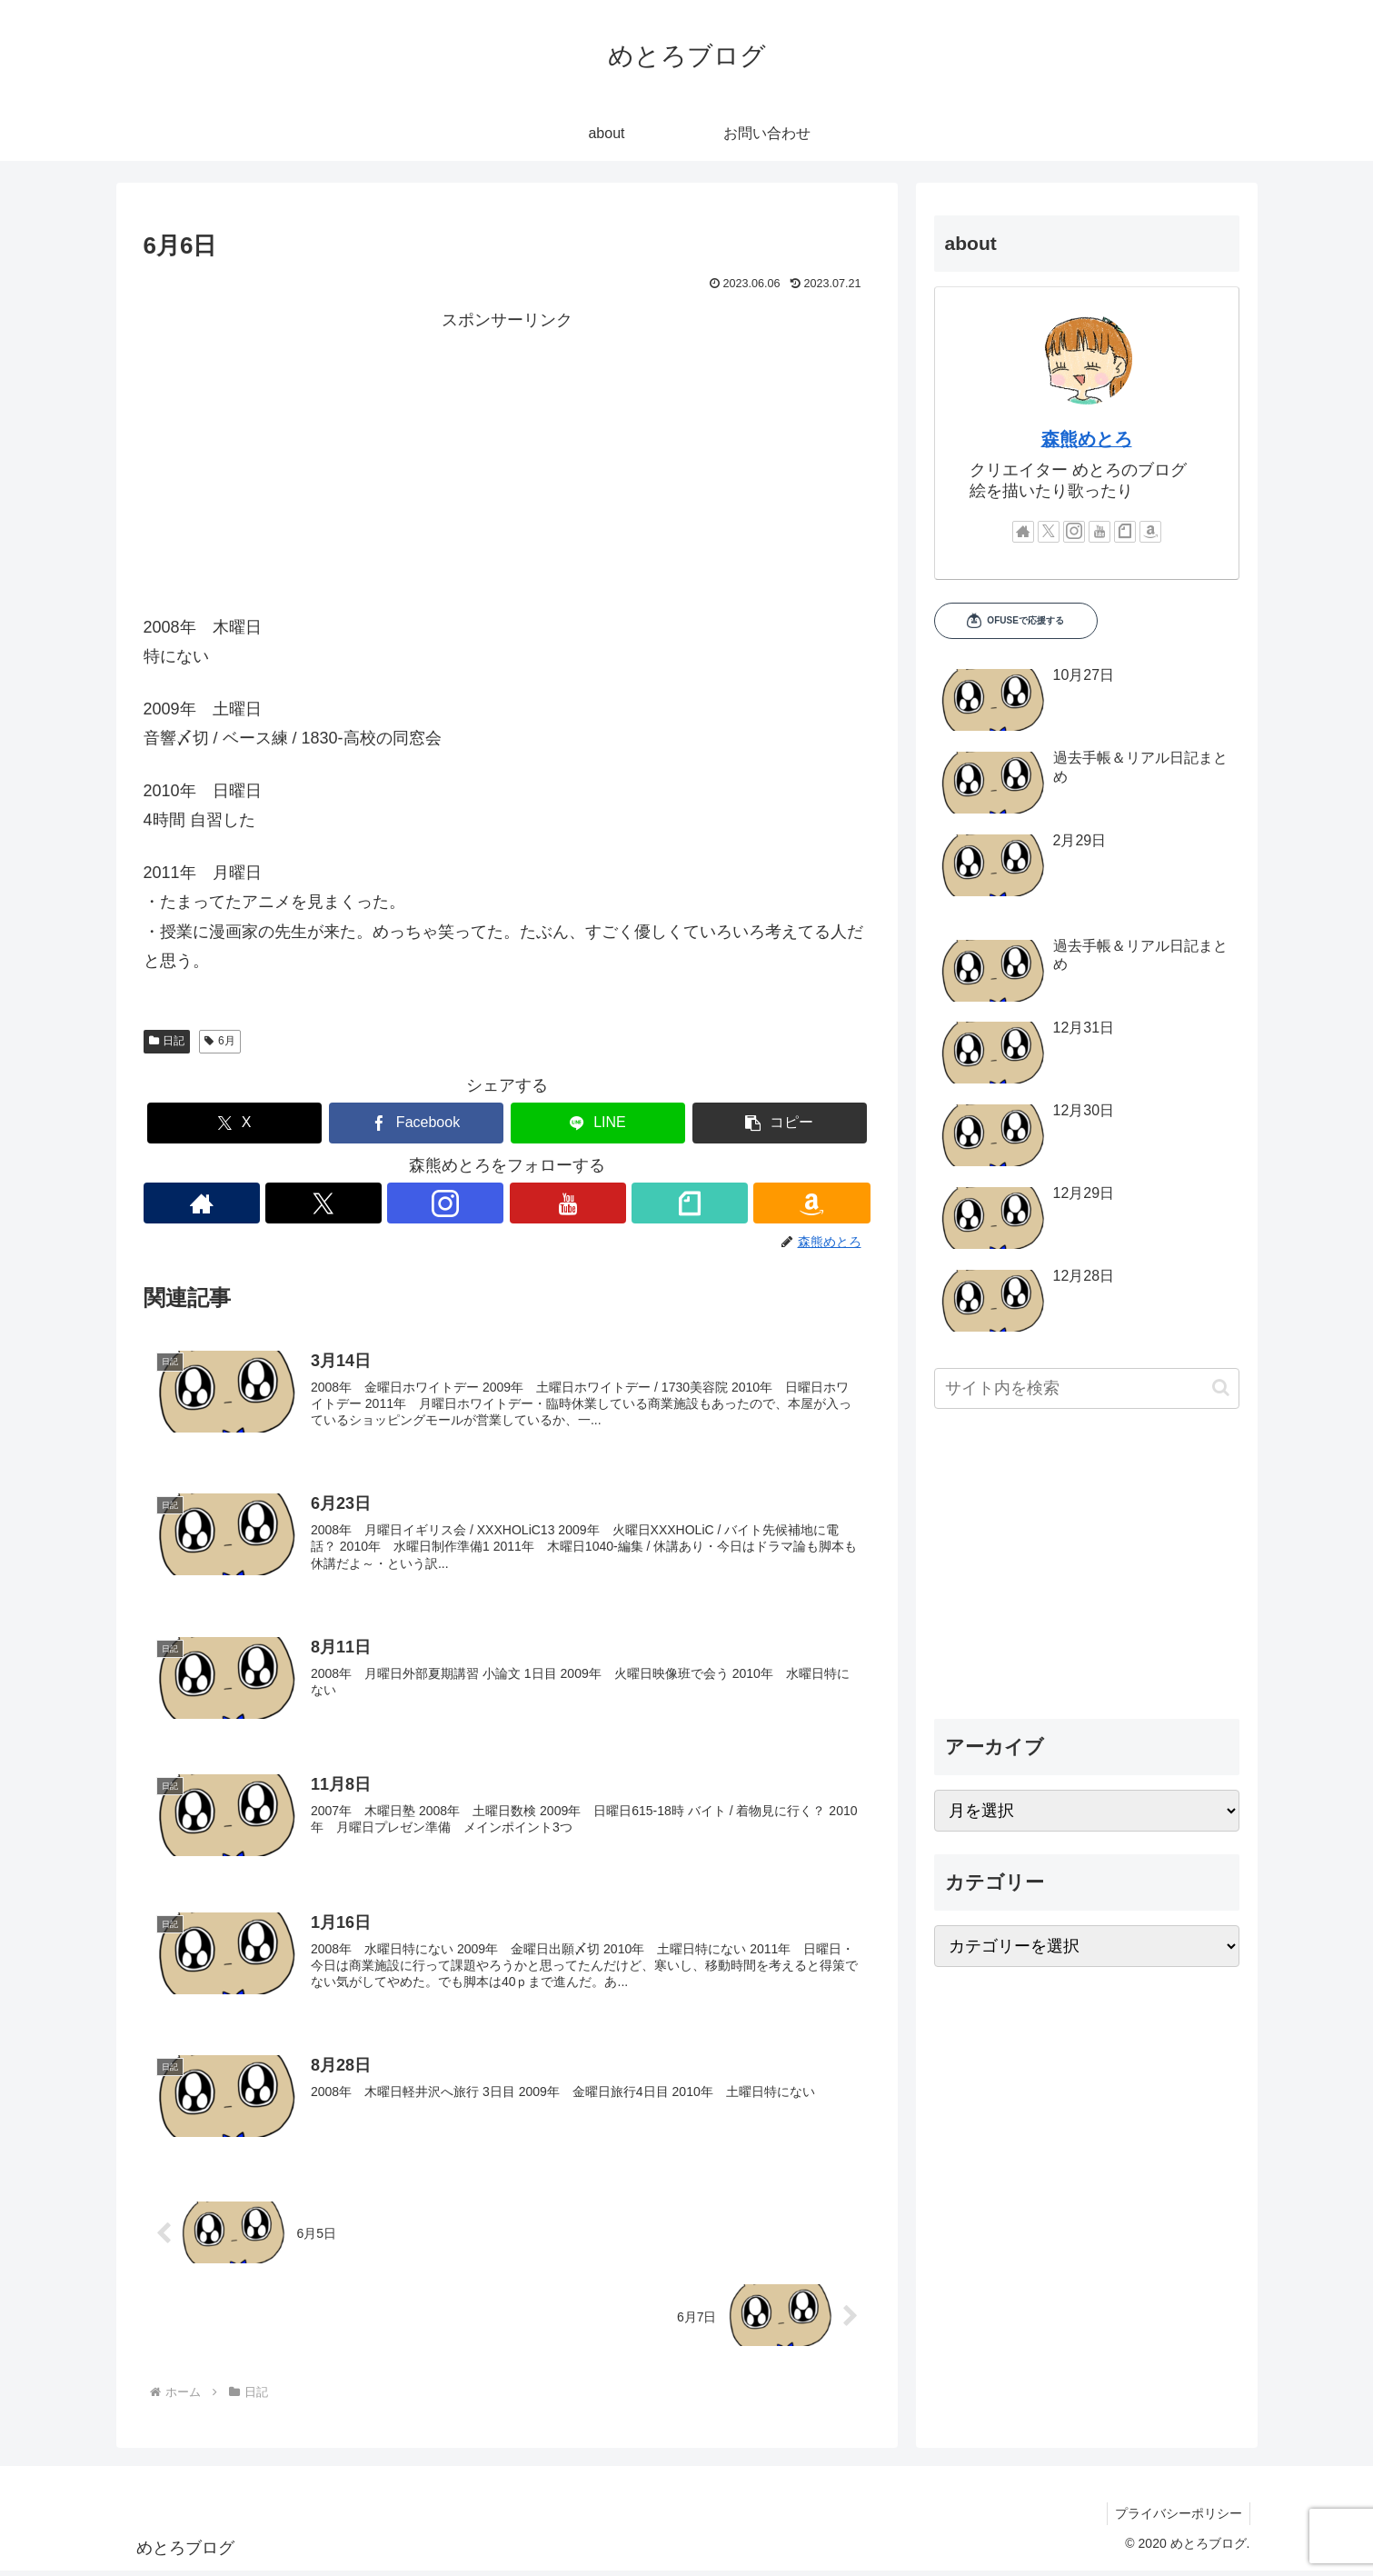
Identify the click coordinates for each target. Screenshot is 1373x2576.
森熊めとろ (1086, 439)
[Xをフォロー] (323, 1203)
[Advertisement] (507, 462)
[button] (779, 1123)
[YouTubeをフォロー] (568, 1203)
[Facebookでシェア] (416, 1123)
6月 (219, 1040)
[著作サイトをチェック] (201, 1203)
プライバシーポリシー (1176, 2519)
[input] (1086, 1388)
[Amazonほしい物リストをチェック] (813, 1203)
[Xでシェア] (234, 1123)
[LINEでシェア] (598, 1123)
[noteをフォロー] (690, 1203)
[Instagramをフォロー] (445, 1203)
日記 (167, 1040)
